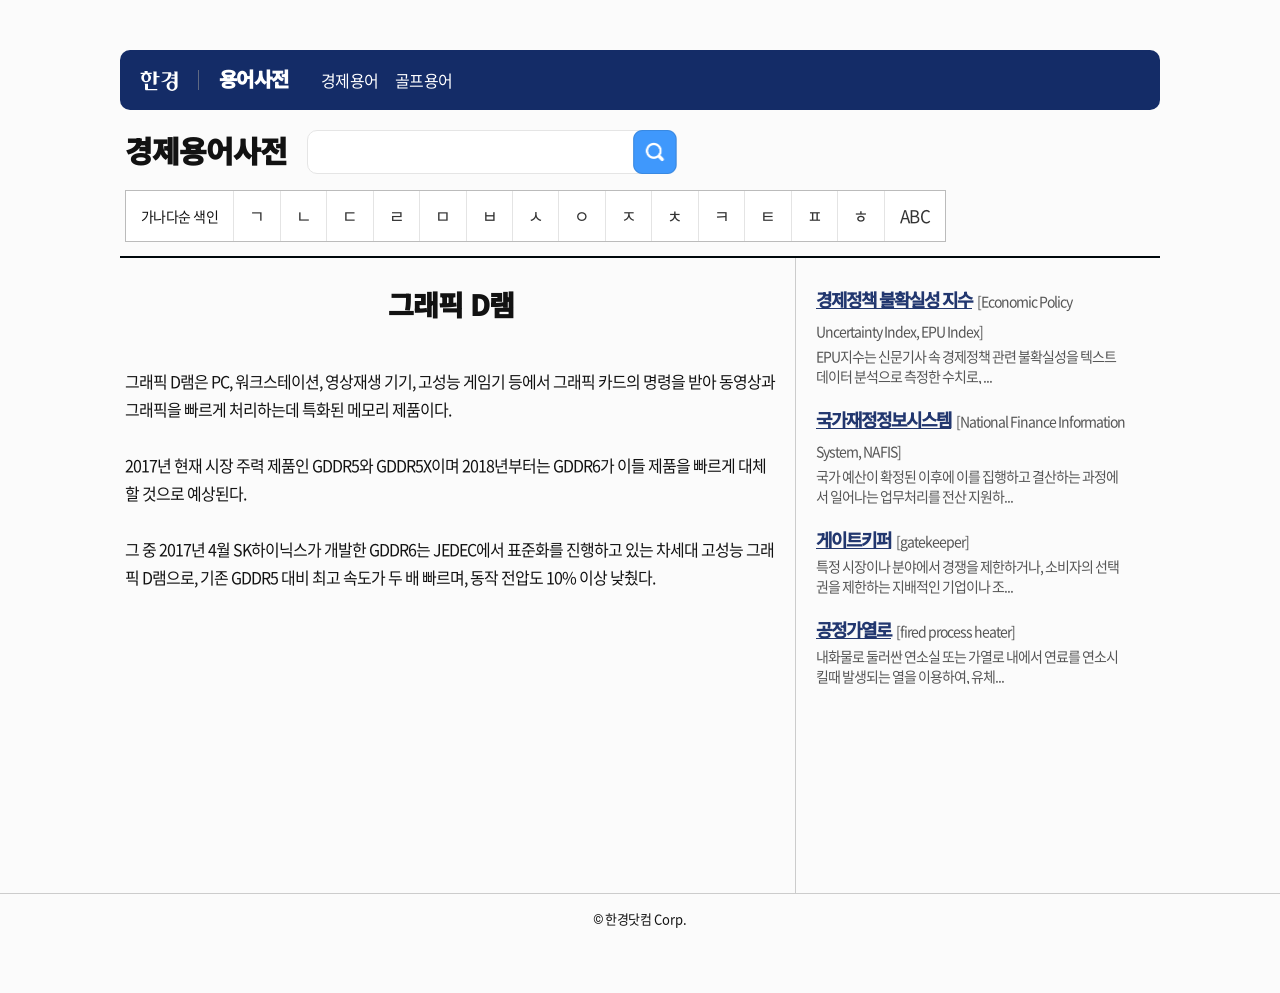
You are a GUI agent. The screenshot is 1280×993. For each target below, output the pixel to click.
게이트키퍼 (853, 539)
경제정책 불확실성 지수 (894, 299)
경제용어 (350, 80)
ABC (915, 215)
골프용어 (424, 80)
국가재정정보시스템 (883, 419)
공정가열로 (853, 629)
